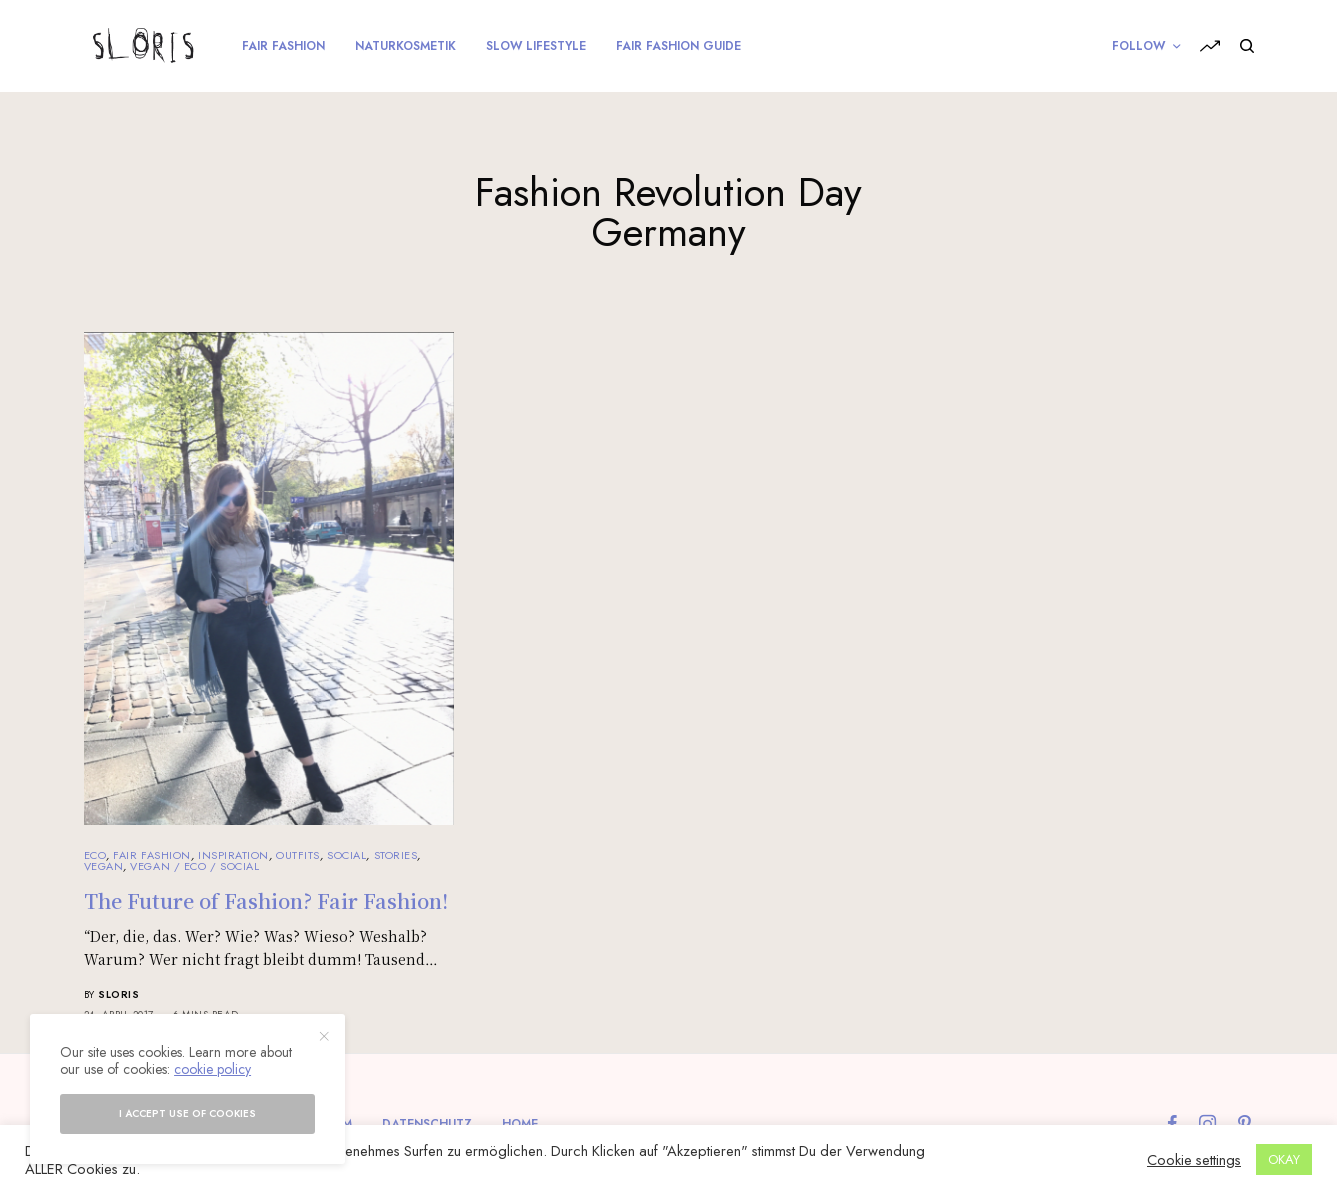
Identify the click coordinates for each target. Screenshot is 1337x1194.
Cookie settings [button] (1194, 1160)
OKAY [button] (1284, 1159)
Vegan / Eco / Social (194, 866)
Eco (95, 855)
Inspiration (233, 855)
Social (346, 855)
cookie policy (212, 1069)
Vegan (104, 866)
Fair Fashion (152, 855)
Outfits (298, 855)
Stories (396, 855)
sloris (118, 994)
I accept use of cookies (187, 1113)
